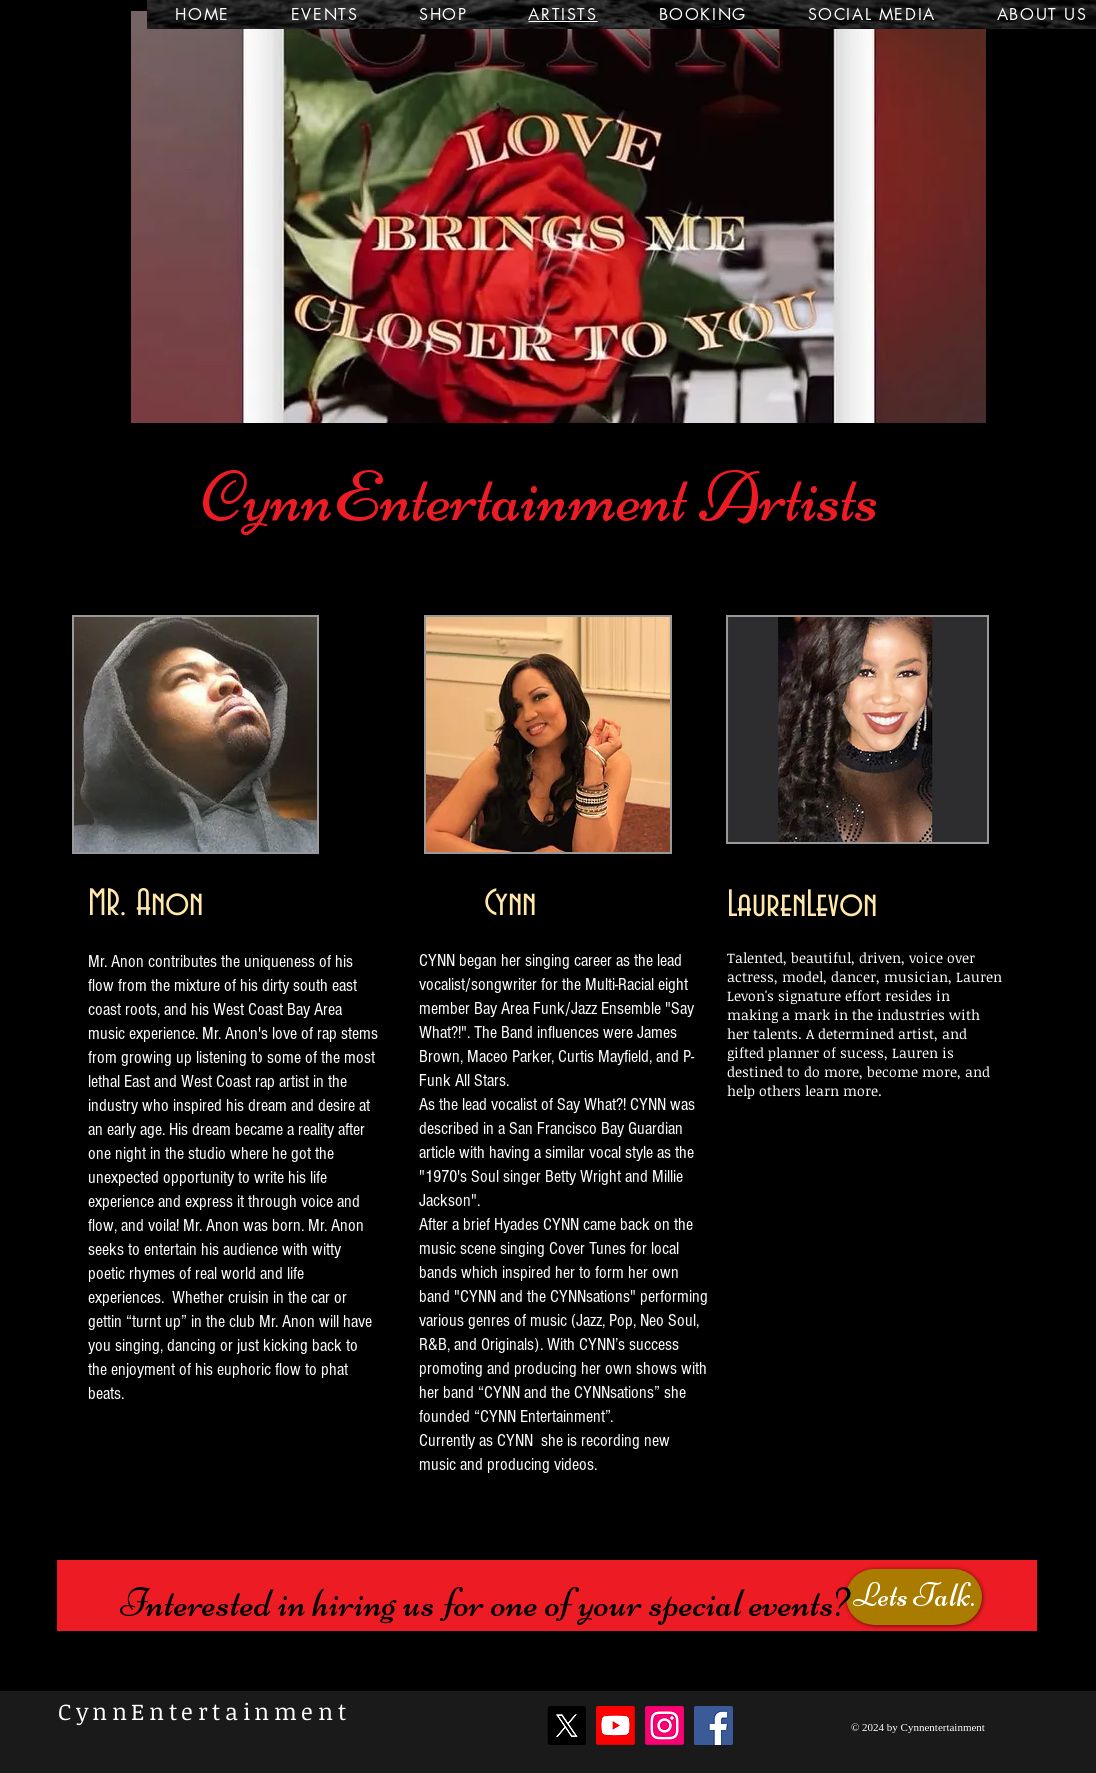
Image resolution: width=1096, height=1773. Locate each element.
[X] (566, 1725)
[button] (558, 217)
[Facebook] (713, 1725)
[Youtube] (615, 1725)
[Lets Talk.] (914, 1597)
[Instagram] (664, 1725)
